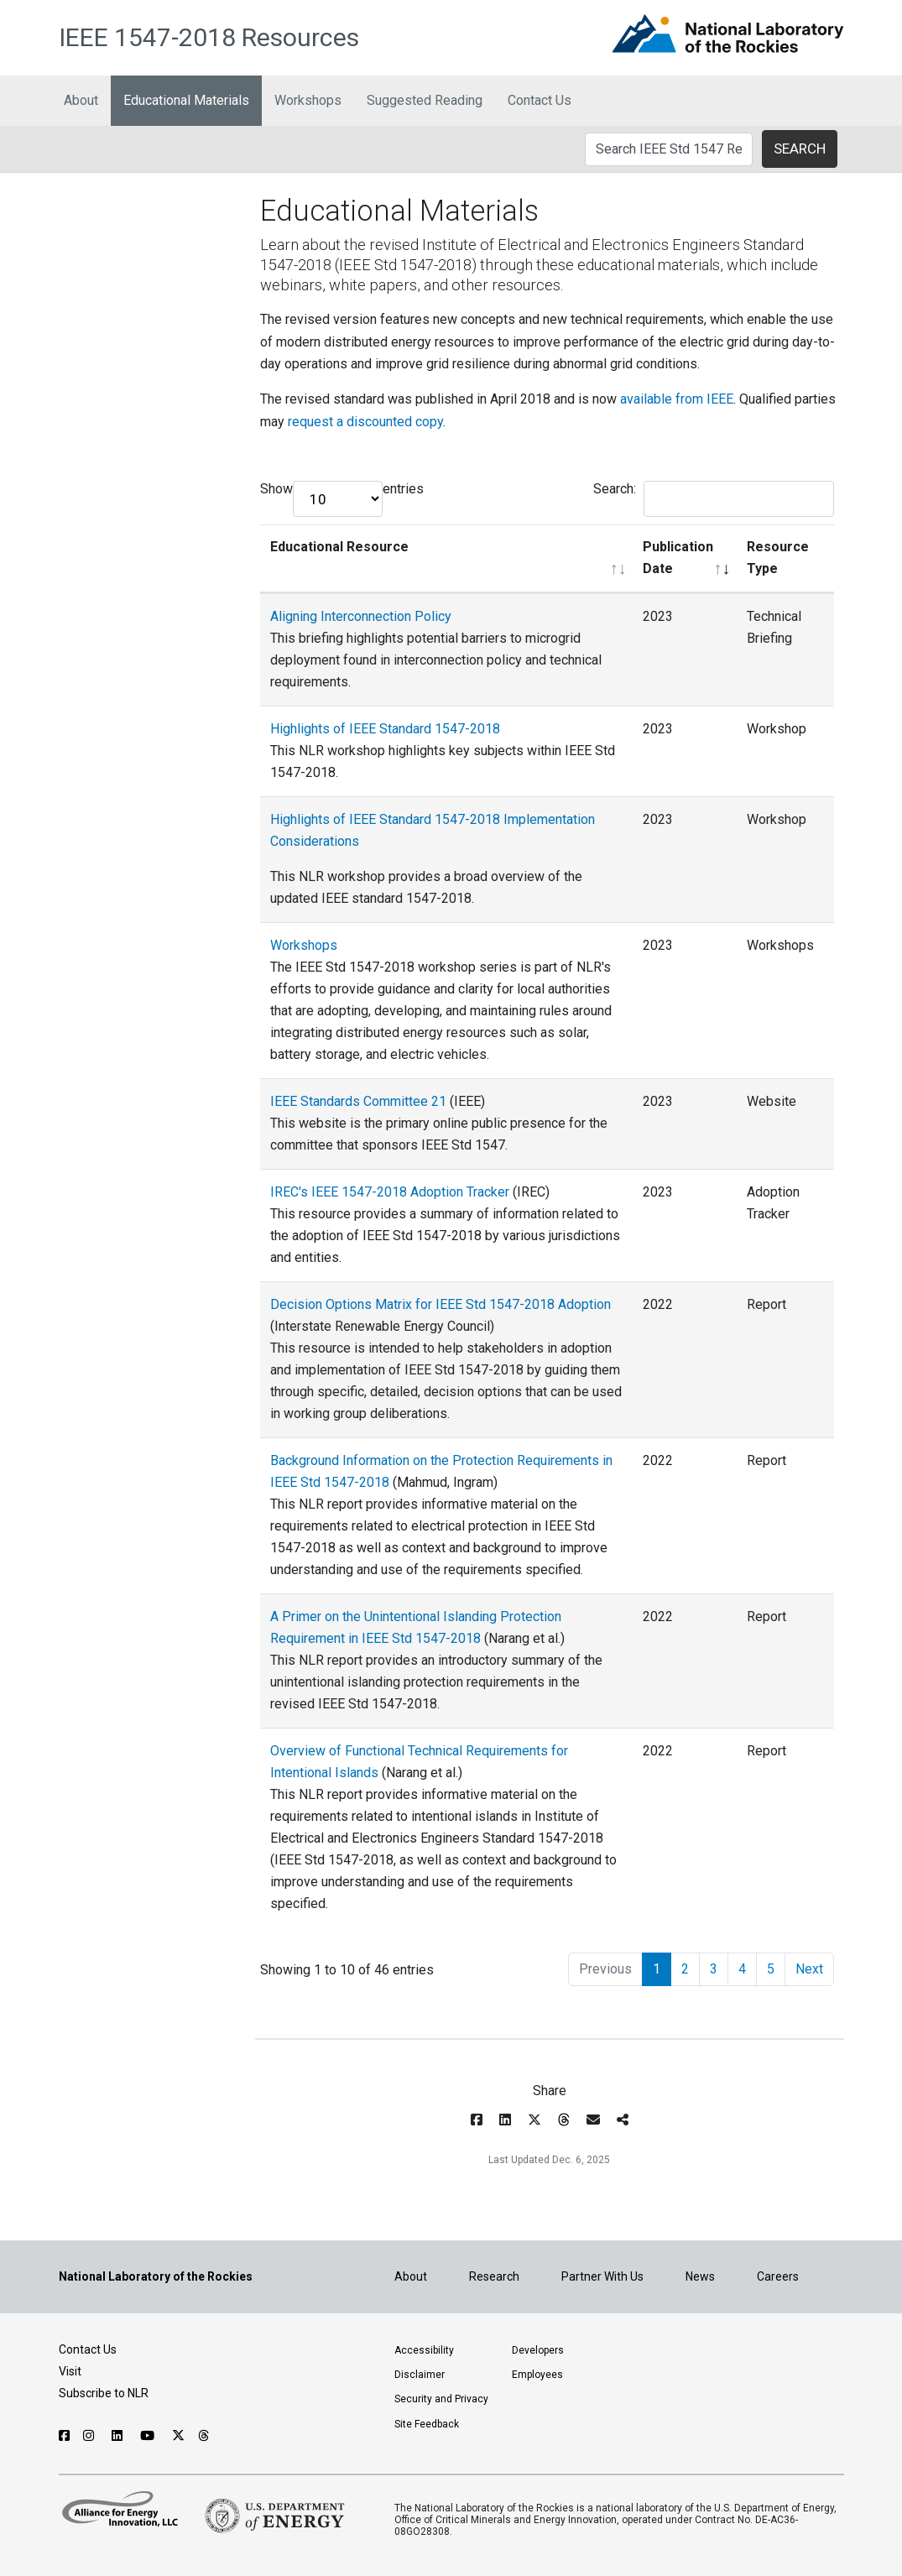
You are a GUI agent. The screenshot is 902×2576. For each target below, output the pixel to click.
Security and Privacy (441, 2399)
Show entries (342, 499)
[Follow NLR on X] (178, 2435)
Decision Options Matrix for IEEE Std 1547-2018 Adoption (440, 1304)
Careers (778, 2276)
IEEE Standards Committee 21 (358, 1101)
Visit (70, 2371)
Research (494, 2276)
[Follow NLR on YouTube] (149, 2435)
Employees (537, 2374)
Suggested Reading (424, 100)
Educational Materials (186, 100)
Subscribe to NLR (104, 2393)
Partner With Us (602, 2276)
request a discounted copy (365, 422)
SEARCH (800, 148)
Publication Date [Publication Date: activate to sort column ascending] (678, 557)
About (81, 100)
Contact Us (539, 100)
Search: (713, 499)
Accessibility (424, 2350)
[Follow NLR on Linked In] (119, 2435)
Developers (538, 2350)
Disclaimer (419, 2374)
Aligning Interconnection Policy (360, 616)
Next (809, 1969)
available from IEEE (676, 399)
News (700, 2276)
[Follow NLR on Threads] (204, 2435)
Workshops (308, 100)
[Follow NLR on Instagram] (90, 2435)
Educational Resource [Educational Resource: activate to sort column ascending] (339, 547)
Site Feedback (426, 2424)
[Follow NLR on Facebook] (64, 2435)
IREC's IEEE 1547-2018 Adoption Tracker (389, 1192)
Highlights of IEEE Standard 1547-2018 (385, 729)
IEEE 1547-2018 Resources (209, 37)
